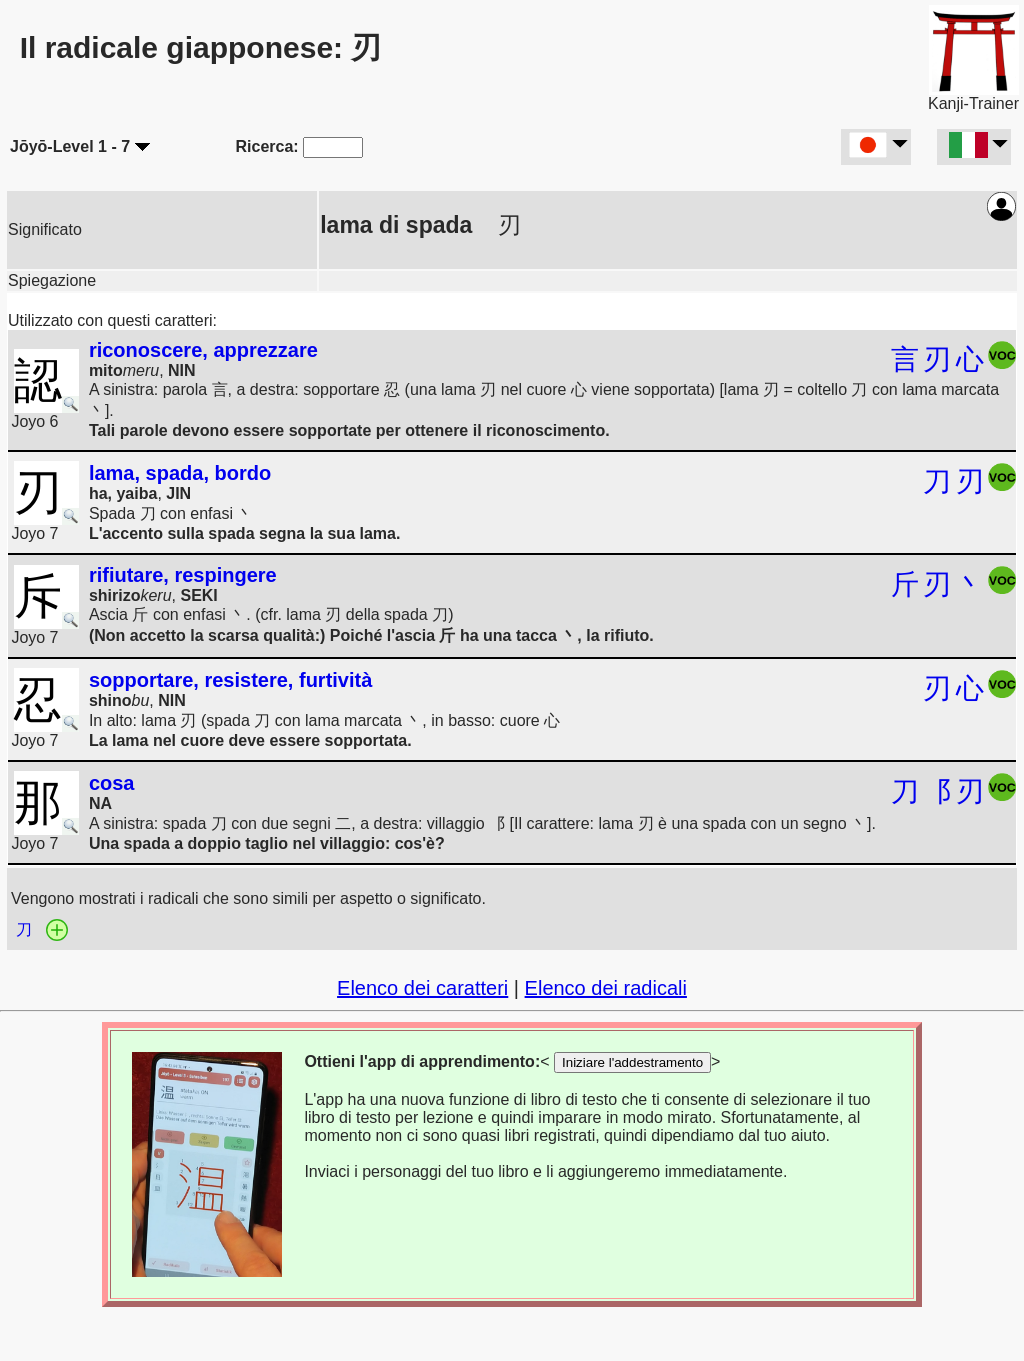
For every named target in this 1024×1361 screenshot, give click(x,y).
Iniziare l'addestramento (632, 1062)
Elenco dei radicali (606, 988)
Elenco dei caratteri (422, 988)
